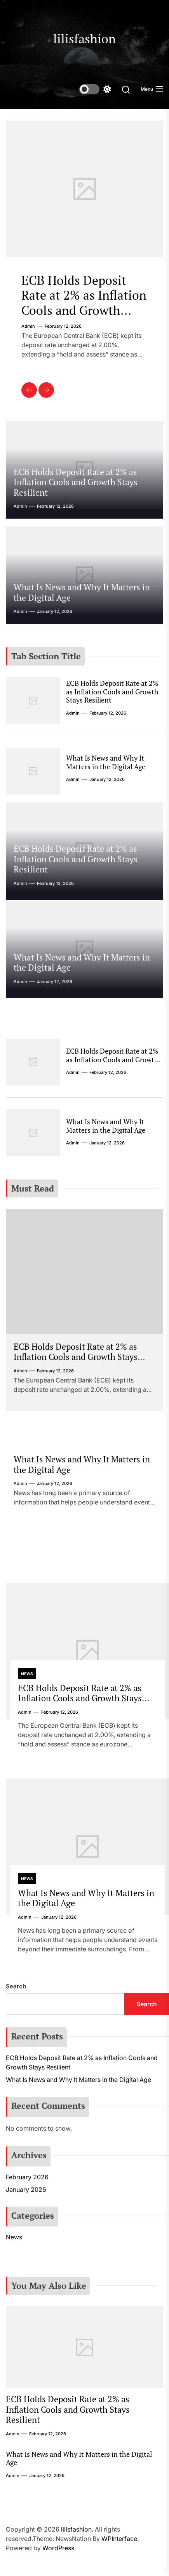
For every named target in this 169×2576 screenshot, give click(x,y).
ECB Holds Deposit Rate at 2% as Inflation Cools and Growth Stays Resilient (83, 302)
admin (28, 326)
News (27, 1673)
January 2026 (26, 2189)
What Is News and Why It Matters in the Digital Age (82, 592)
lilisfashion (84, 38)
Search (16, 1986)
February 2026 (27, 2177)
